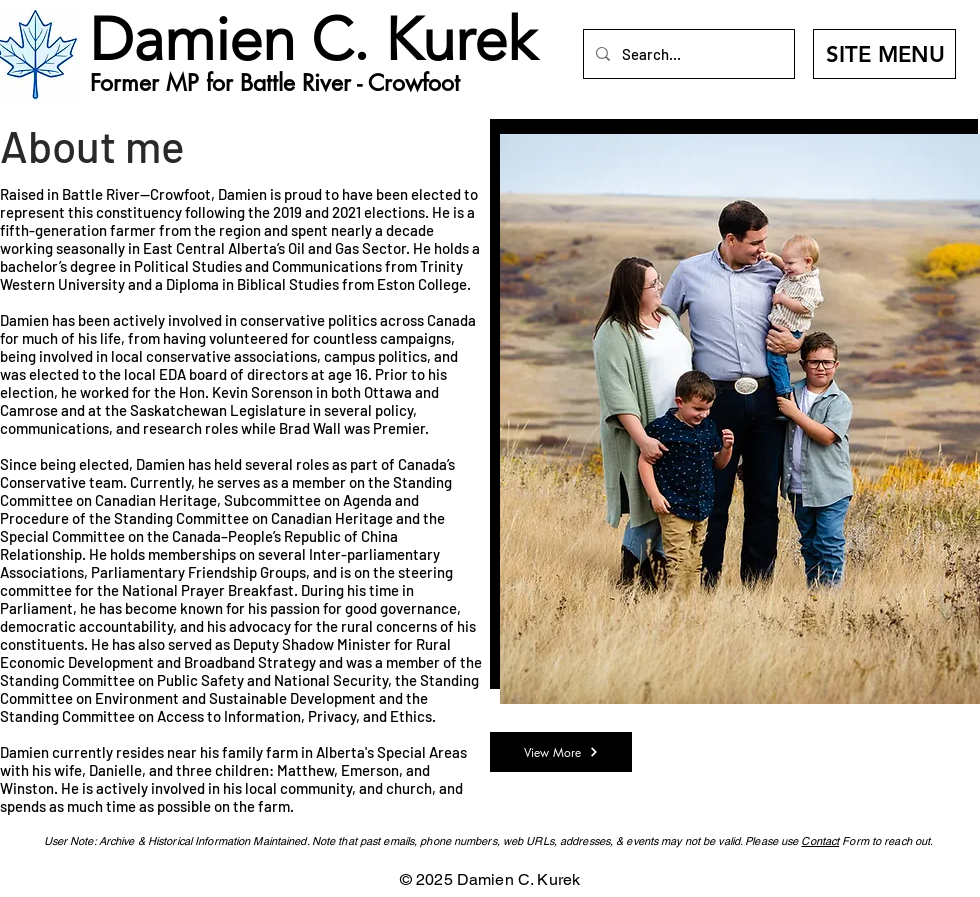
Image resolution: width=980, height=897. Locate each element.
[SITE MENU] (884, 54)
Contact (820, 841)
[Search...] (687, 54)
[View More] (561, 752)
